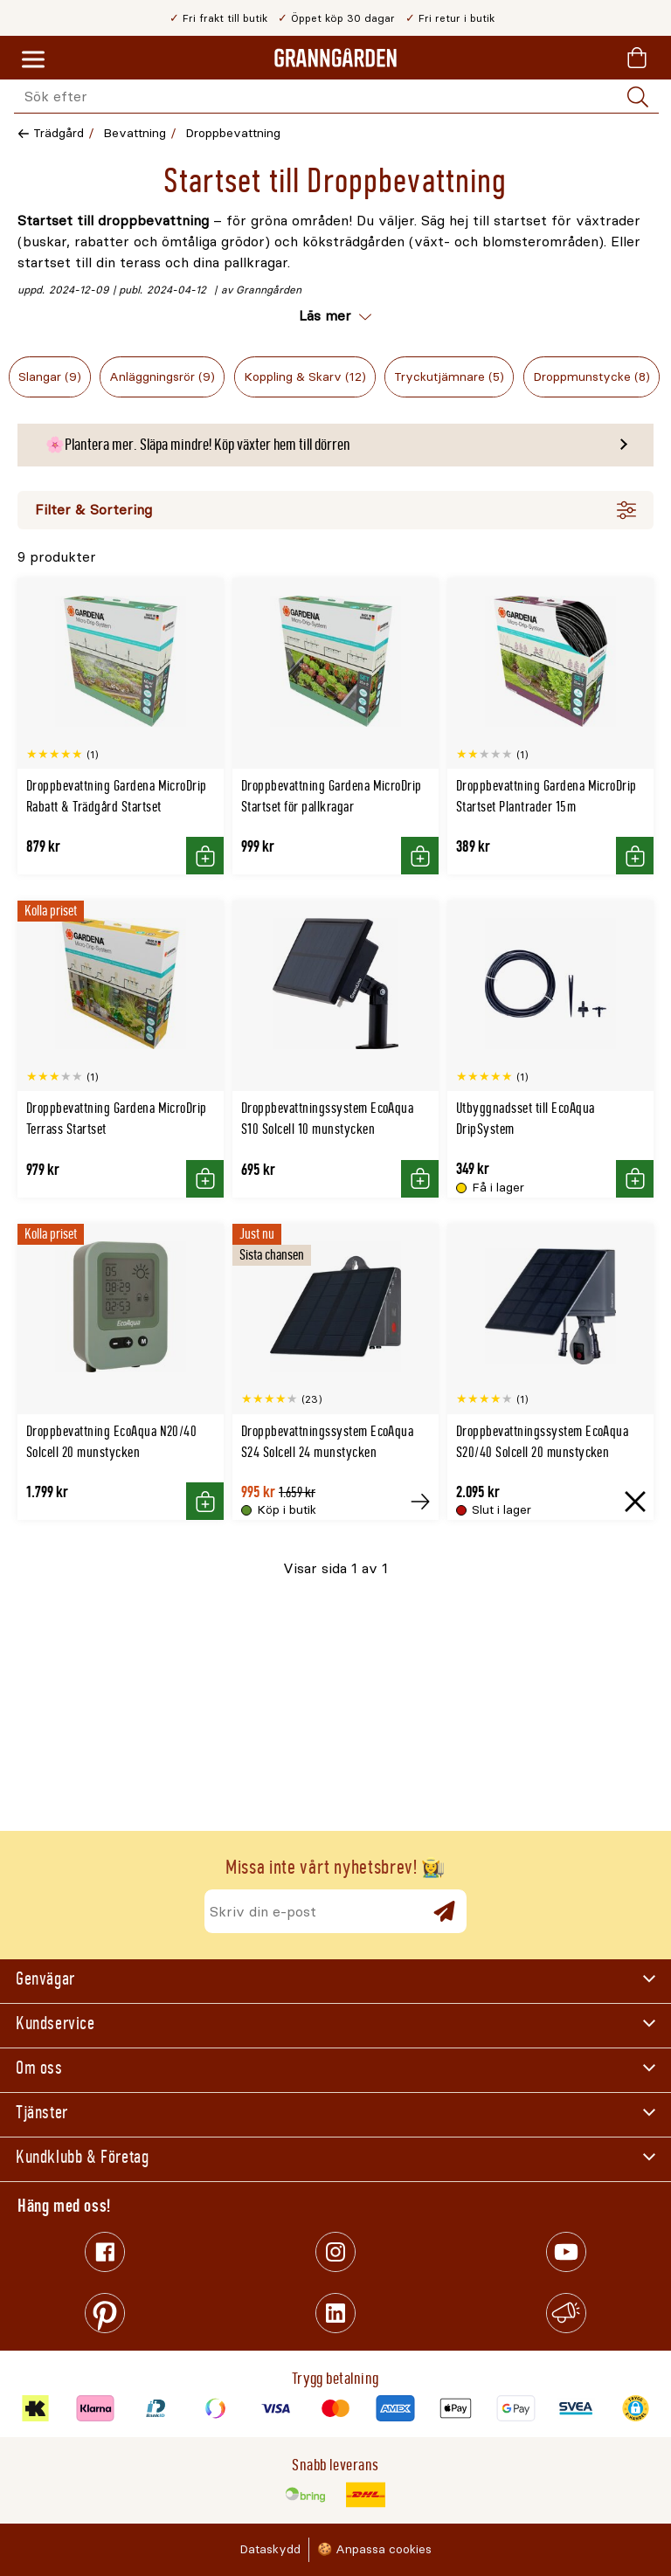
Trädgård (58, 133)
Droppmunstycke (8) (591, 376)
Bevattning (134, 133)
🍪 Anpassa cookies (374, 2549)
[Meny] (33, 60)
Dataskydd (270, 2549)
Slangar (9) (49, 376)
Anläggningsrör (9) (162, 376)
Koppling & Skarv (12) (305, 376)
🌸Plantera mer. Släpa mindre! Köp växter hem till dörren (197, 444)
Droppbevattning (232, 133)
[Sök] (638, 97)
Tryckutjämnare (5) (449, 376)
